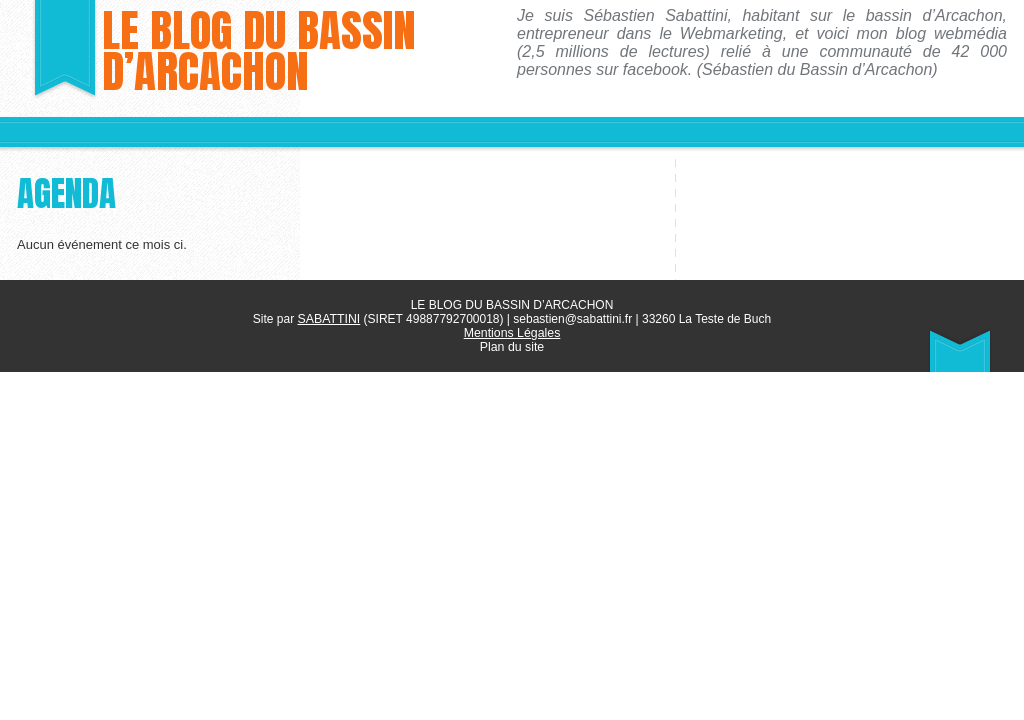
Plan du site (512, 347)
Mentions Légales (512, 333)
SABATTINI (328, 319)
